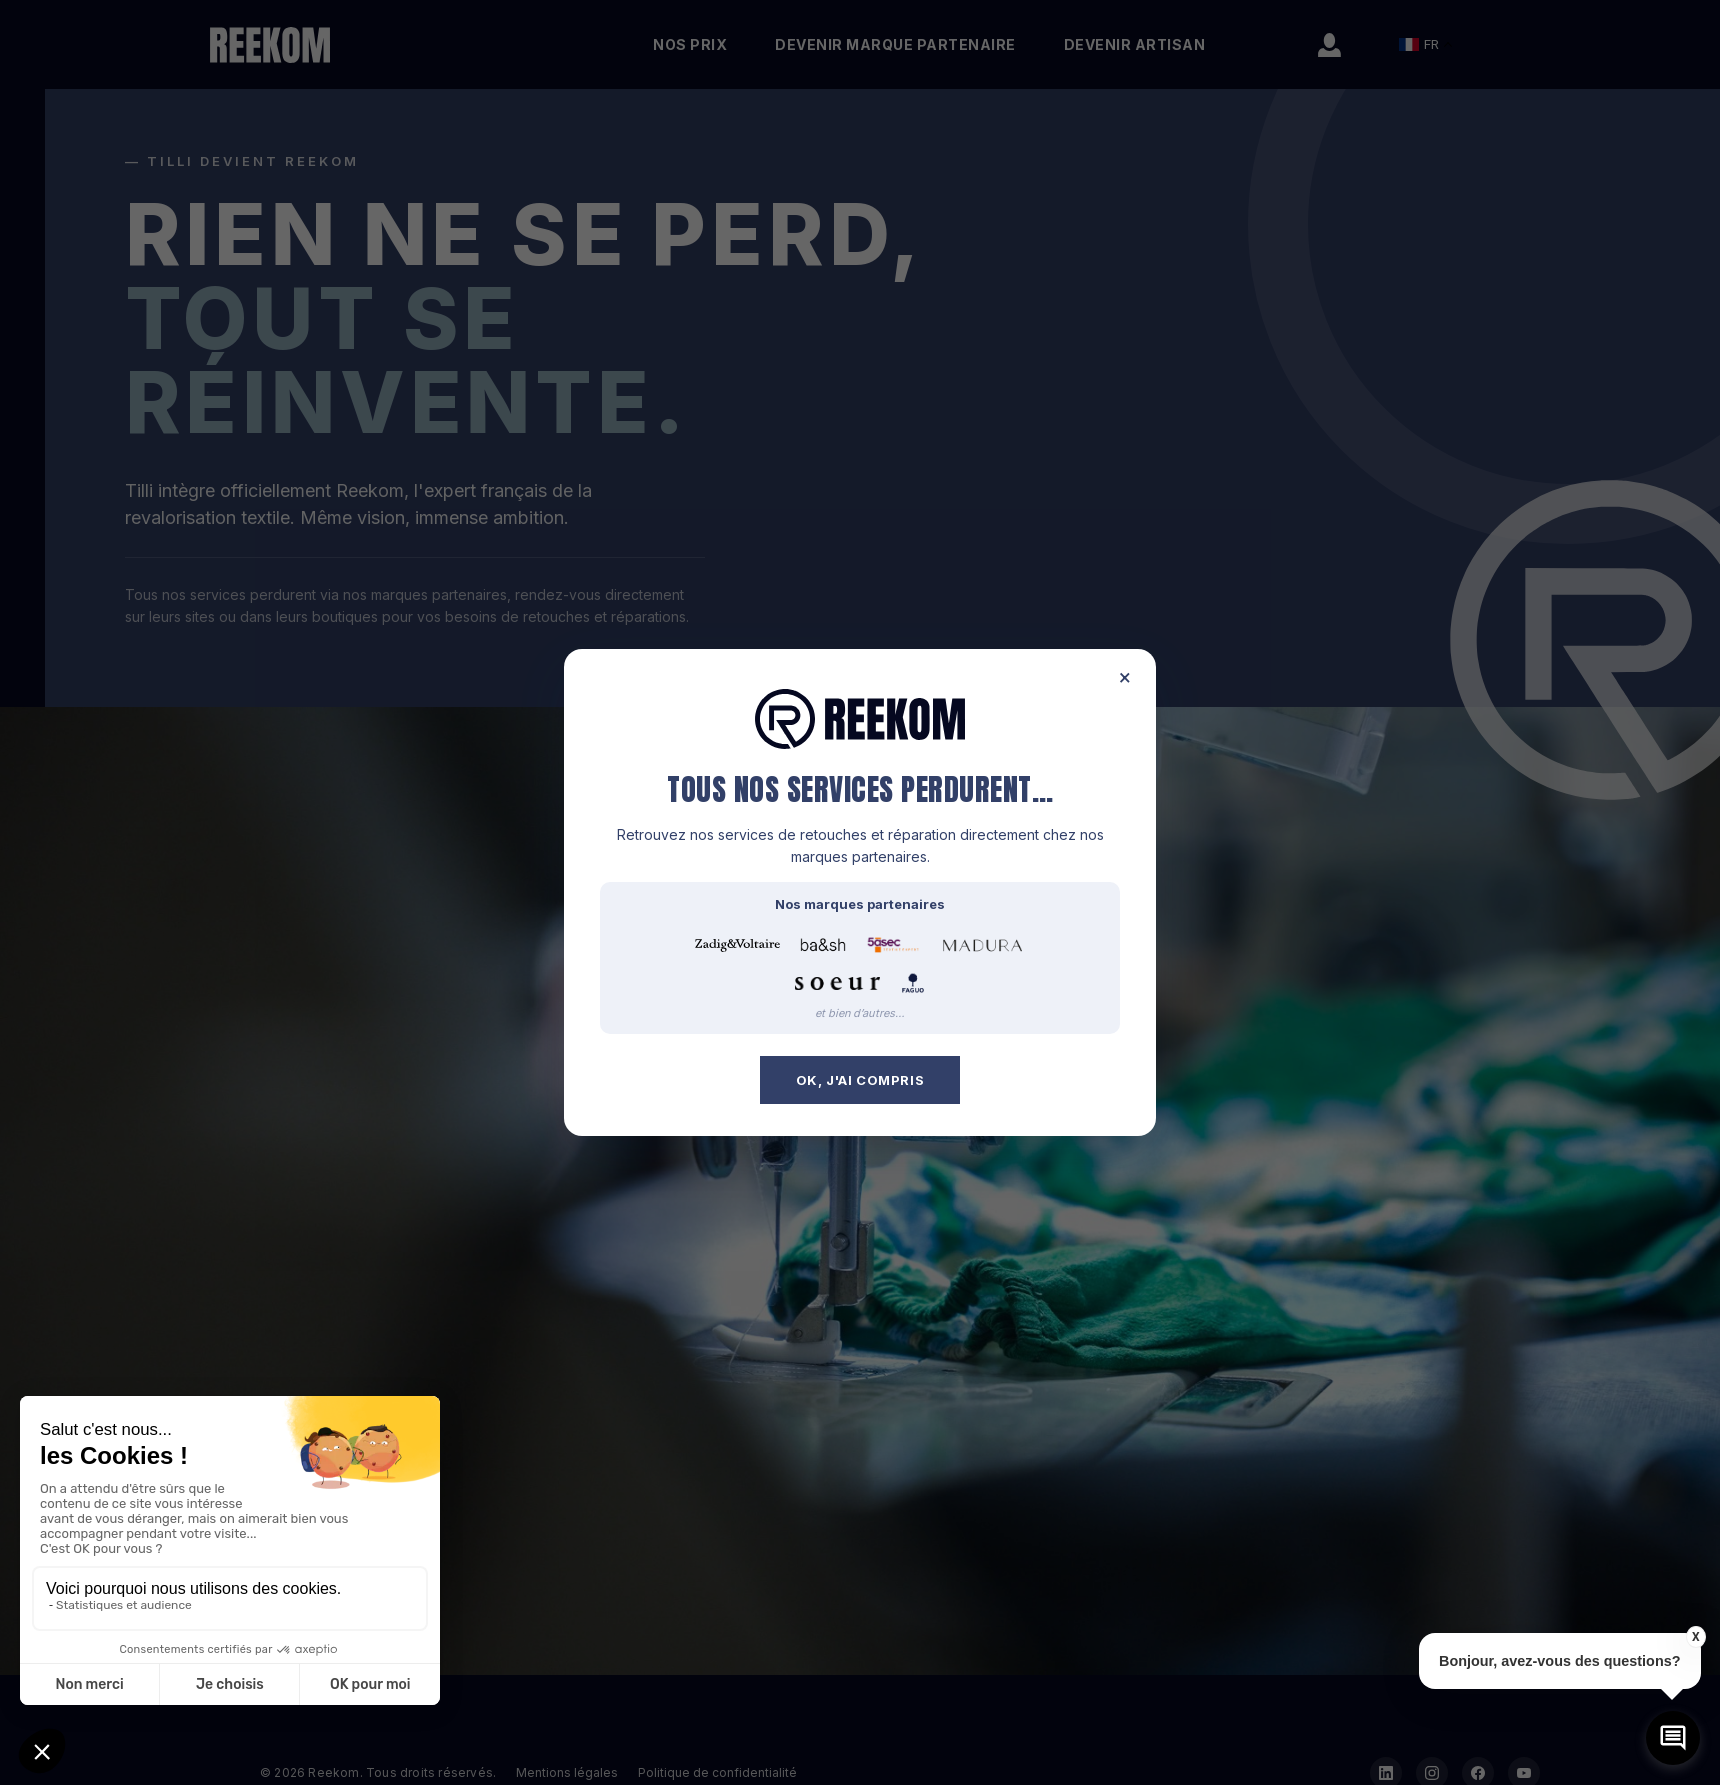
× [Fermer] (1125, 677)
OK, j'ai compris (860, 1080)
